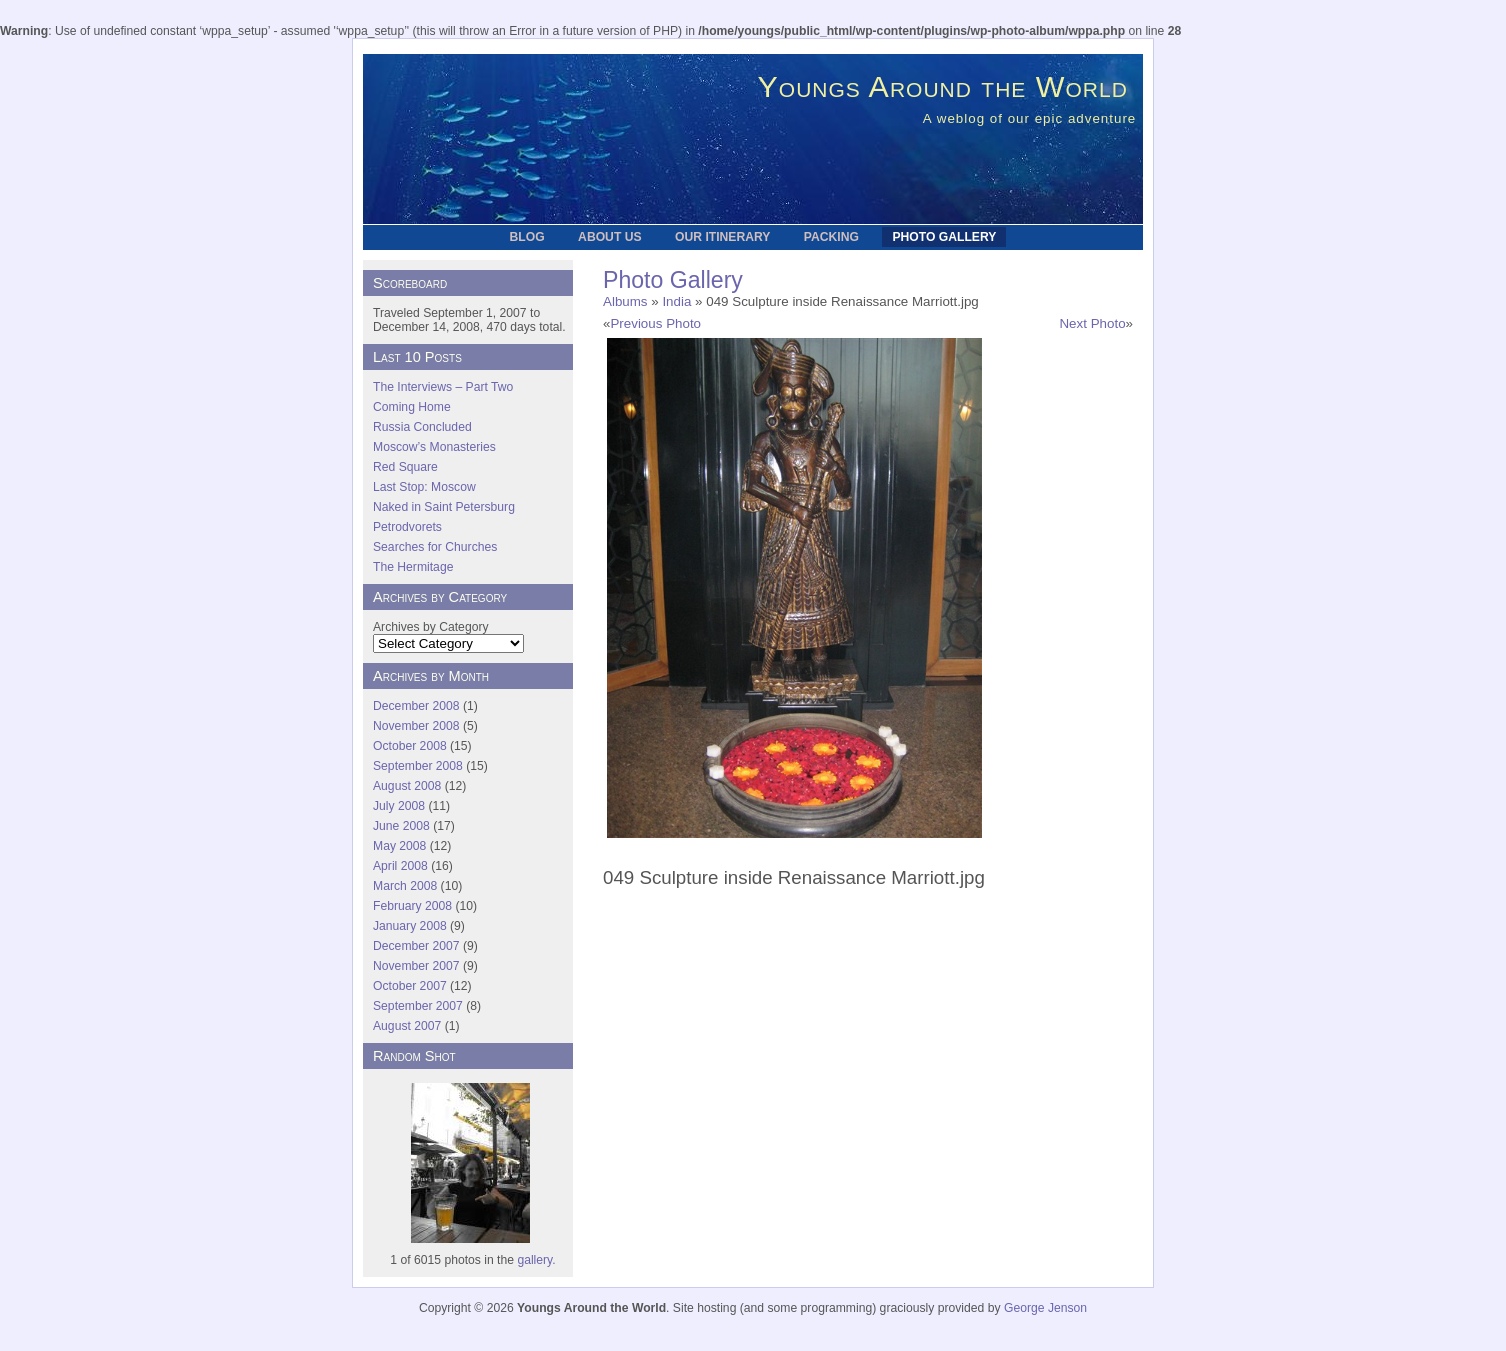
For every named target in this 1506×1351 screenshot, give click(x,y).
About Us (609, 237)
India (676, 301)
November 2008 (416, 726)
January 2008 (410, 926)
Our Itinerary (722, 237)
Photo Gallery (944, 237)
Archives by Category (431, 627)
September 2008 (418, 766)
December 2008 (416, 706)
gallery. (536, 1260)
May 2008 (399, 846)
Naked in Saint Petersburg (444, 507)
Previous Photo (655, 323)
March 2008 (405, 886)
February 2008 (412, 906)
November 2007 (416, 966)
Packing (831, 237)
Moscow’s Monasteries (434, 447)
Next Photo (1092, 323)
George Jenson (1045, 1308)
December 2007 (416, 946)
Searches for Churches (435, 547)
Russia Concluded (422, 427)
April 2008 (400, 866)
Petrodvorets (407, 527)
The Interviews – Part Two (443, 387)
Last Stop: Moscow (424, 487)
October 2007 (410, 986)
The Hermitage (413, 567)
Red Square (405, 467)
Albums (625, 301)
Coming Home (412, 407)
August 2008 (407, 786)
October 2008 (410, 746)
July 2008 (399, 806)
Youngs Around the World (943, 86)
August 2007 (407, 1026)
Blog (527, 237)
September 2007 (418, 1006)
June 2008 (401, 826)
